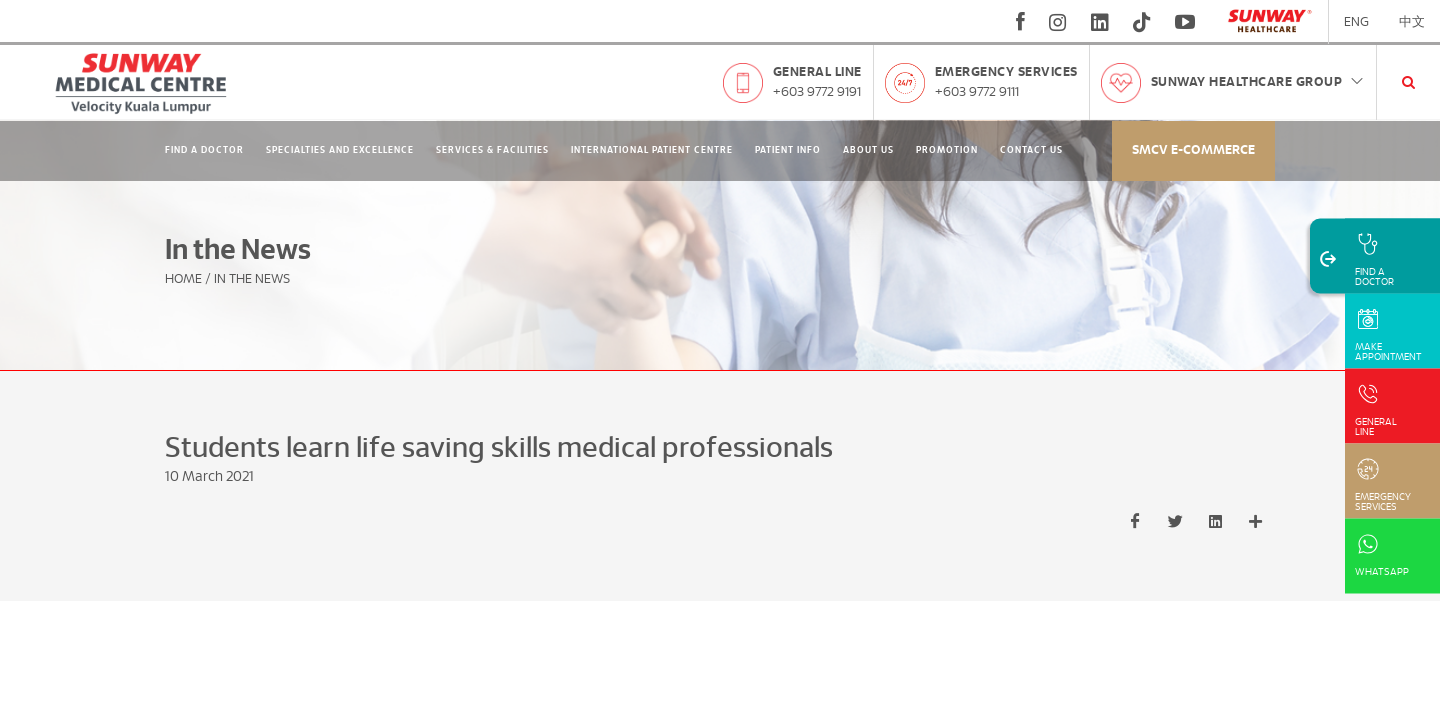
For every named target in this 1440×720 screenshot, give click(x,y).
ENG (1356, 22)
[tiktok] (1142, 22)
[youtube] (1187, 22)
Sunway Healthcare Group (1258, 82)
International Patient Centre (652, 150)
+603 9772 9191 (817, 92)
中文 (1412, 22)
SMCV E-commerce (1193, 150)
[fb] (1020, 22)
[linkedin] (1100, 22)
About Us (868, 150)
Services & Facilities (492, 150)
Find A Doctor (204, 150)
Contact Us (1031, 150)
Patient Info (788, 150)
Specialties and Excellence (340, 150)
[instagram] (1058, 22)
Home (183, 279)
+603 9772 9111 (977, 92)
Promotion (947, 150)
